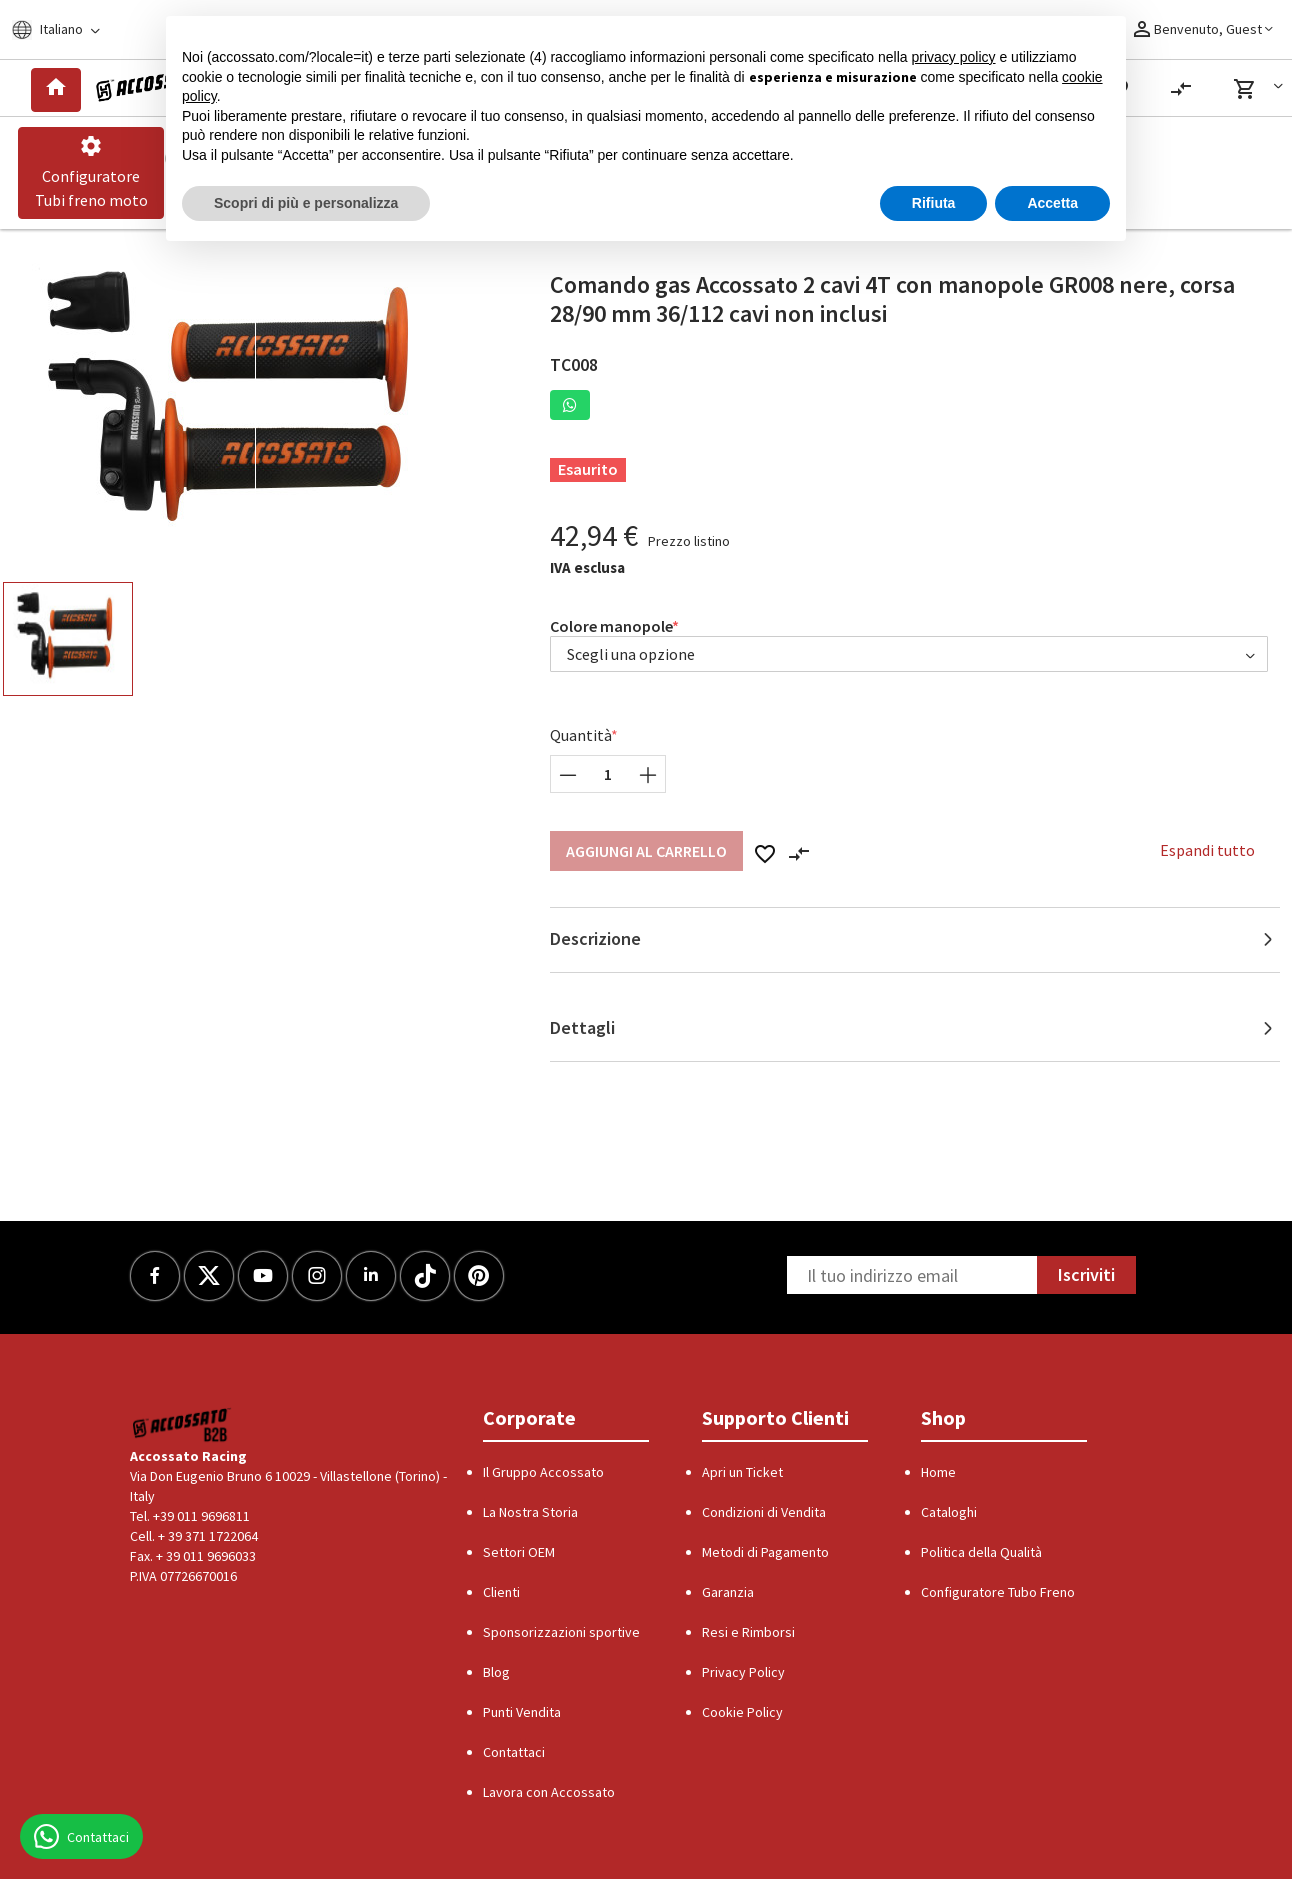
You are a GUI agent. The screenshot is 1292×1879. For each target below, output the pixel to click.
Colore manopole (611, 626)
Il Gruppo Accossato (543, 1472)
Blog (496, 1672)
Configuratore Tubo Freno (998, 1592)
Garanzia (728, 1592)
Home (938, 1472)
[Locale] (68, 29)
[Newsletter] (912, 1275)
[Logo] (148, 88)
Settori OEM (519, 1552)
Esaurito (588, 469)
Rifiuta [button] (934, 203)
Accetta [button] (1052, 203)
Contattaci (514, 1752)
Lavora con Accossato (549, 1792)
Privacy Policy (743, 1672)
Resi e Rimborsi (748, 1632)
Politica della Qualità (981, 1552)
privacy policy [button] (954, 57)
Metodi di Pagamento (765, 1552)
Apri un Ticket (742, 1472)
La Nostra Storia (530, 1512)
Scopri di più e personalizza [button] (306, 203)
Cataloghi (949, 1512)
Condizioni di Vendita (764, 1512)
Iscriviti (1086, 1274)
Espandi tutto (1207, 850)
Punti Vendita (522, 1712)
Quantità (581, 735)
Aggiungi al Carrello (646, 851)
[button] (1262, 89)
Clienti (501, 1592)
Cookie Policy (742, 1712)
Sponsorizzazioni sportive (561, 1632)
